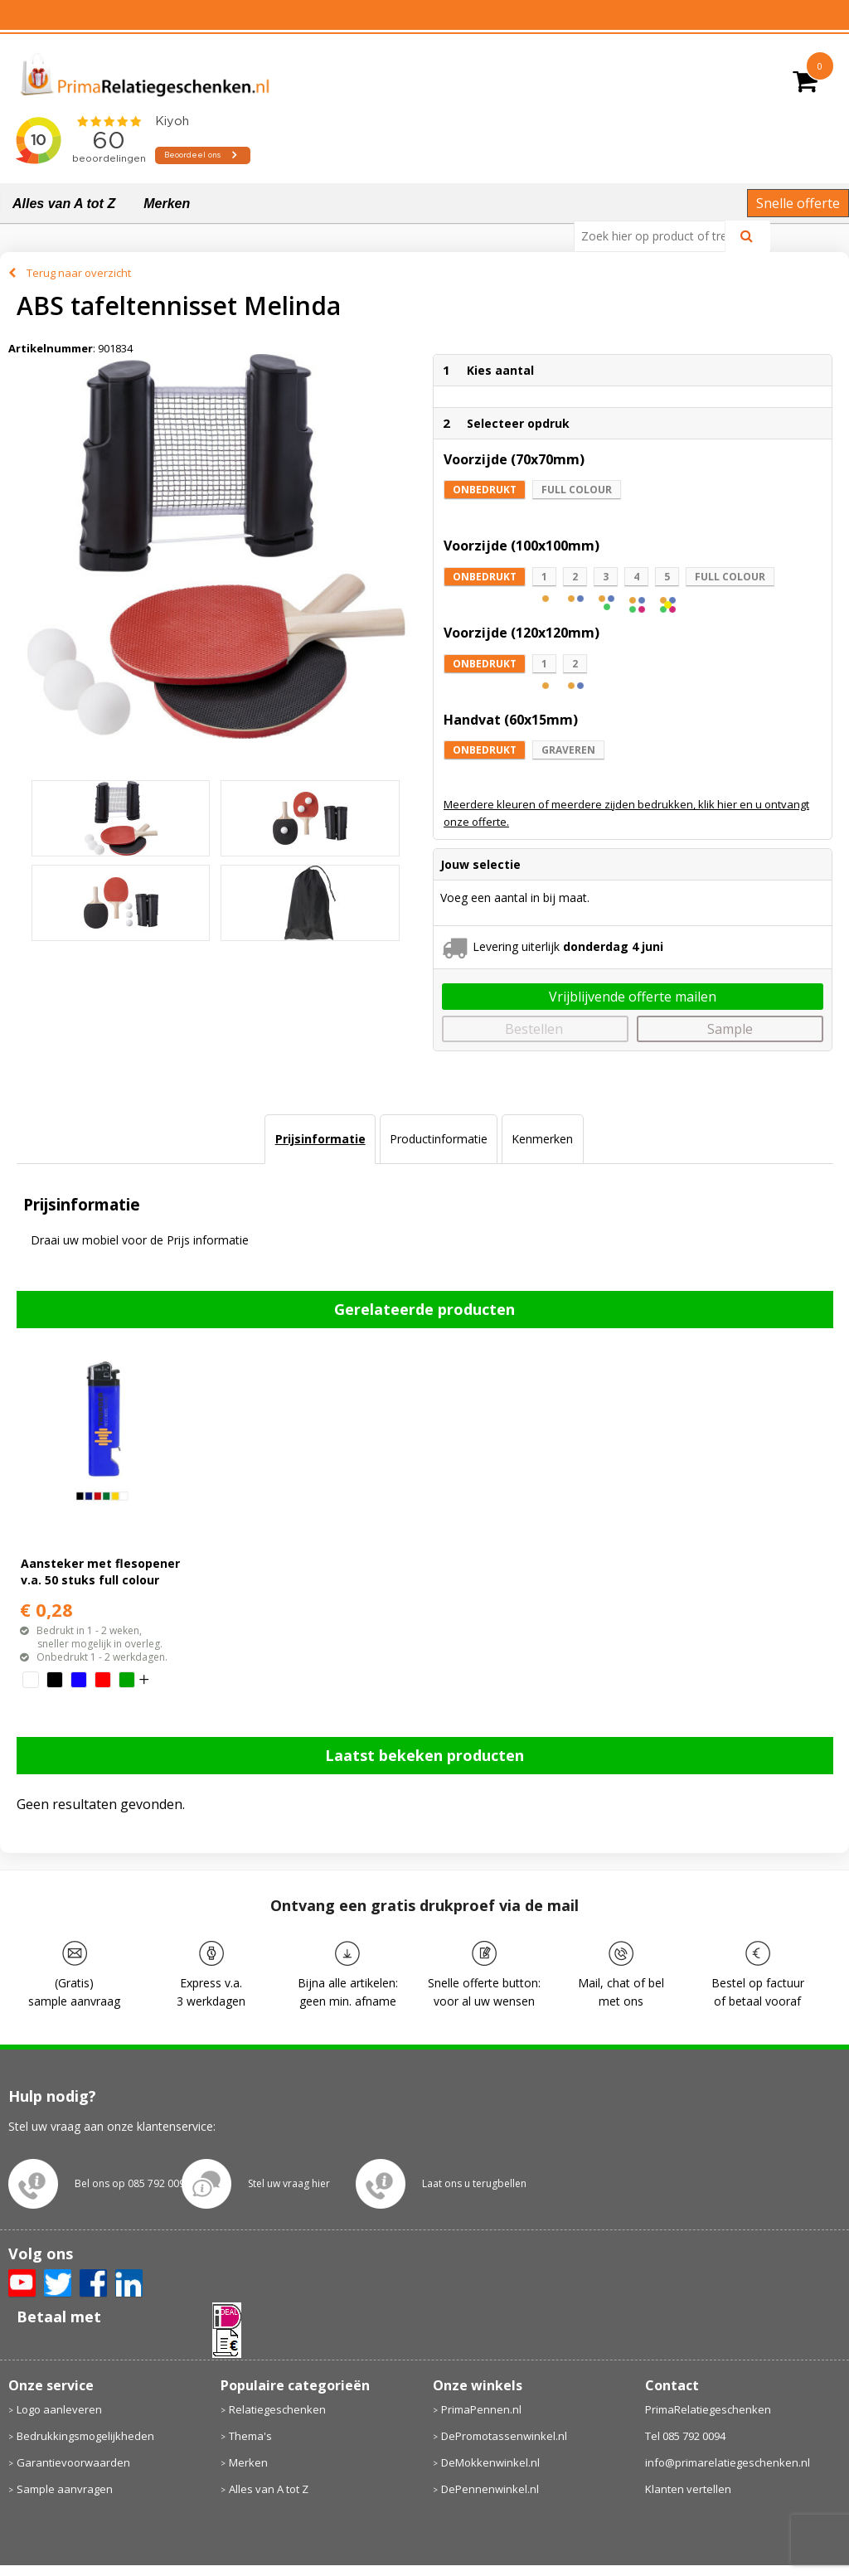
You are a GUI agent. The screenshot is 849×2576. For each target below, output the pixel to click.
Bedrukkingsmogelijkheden (85, 2435)
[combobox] (656, 236)
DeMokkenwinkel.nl (490, 2462)
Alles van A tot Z (63, 203)
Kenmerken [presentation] (542, 1139)
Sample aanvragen (65, 2488)
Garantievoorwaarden (73, 2462)
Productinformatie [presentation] (439, 1139)
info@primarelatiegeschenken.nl (727, 2462)
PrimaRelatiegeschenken (708, 2409)
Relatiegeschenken (277, 2409)
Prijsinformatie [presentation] (320, 1139)
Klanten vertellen (688, 2488)
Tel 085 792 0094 (685, 2435)
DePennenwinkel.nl (490, 2488)
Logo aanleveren (59, 2409)
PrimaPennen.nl (481, 2409)
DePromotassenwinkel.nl (504, 2435)
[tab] (319, 1139)
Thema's (250, 2435)
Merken (166, 203)
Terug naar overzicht (79, 272)
